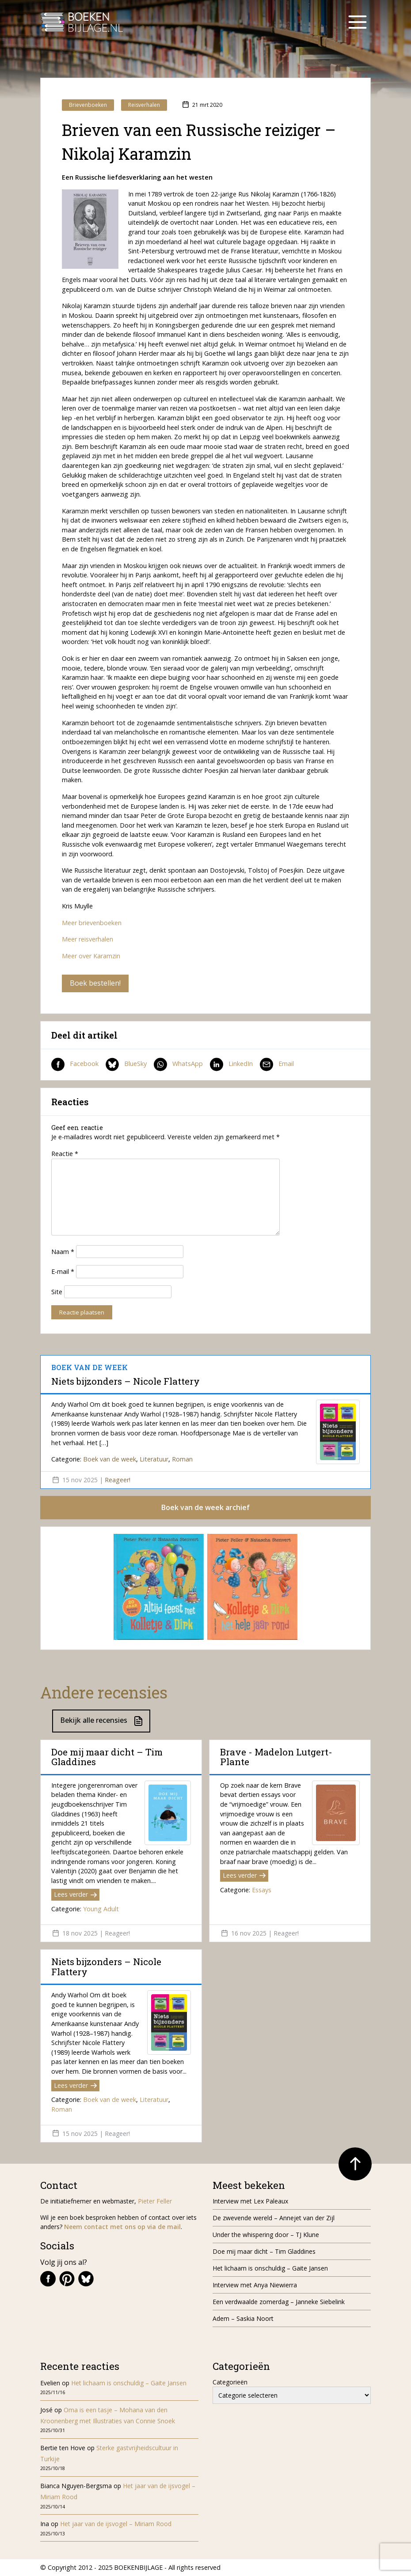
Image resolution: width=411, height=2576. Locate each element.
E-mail (62, 1271)
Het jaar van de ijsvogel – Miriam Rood (116, 2524)
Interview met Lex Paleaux (250, 2201)
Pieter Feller (155, 2201)
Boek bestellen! (95, 983)
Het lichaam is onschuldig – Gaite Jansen (270, 2268)
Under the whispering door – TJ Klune (266, 2234)
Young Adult (101, 1909)
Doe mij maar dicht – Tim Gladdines (107, 1757)
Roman (182, 1459)
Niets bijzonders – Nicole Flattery (125, 1381)
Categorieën (230, 2382)
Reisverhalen (144, 105)
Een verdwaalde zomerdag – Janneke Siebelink (279, 2301)
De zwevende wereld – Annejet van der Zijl (274, 2218)
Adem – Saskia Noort (243, 2318)
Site (56, 1292)
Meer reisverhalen (87, 939)
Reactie (64, 1153)
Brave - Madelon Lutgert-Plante (276, 1757)
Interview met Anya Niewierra (255, 2285)
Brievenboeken (88, 105)
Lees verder (75, 1894)
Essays (261, 1890)
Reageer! (117, 1480)
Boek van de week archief (205, 1507)
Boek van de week (109, 1459)
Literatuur (154, 1459)
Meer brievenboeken (92, 923)
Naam (62, 1251)
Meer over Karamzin (91, 956)
